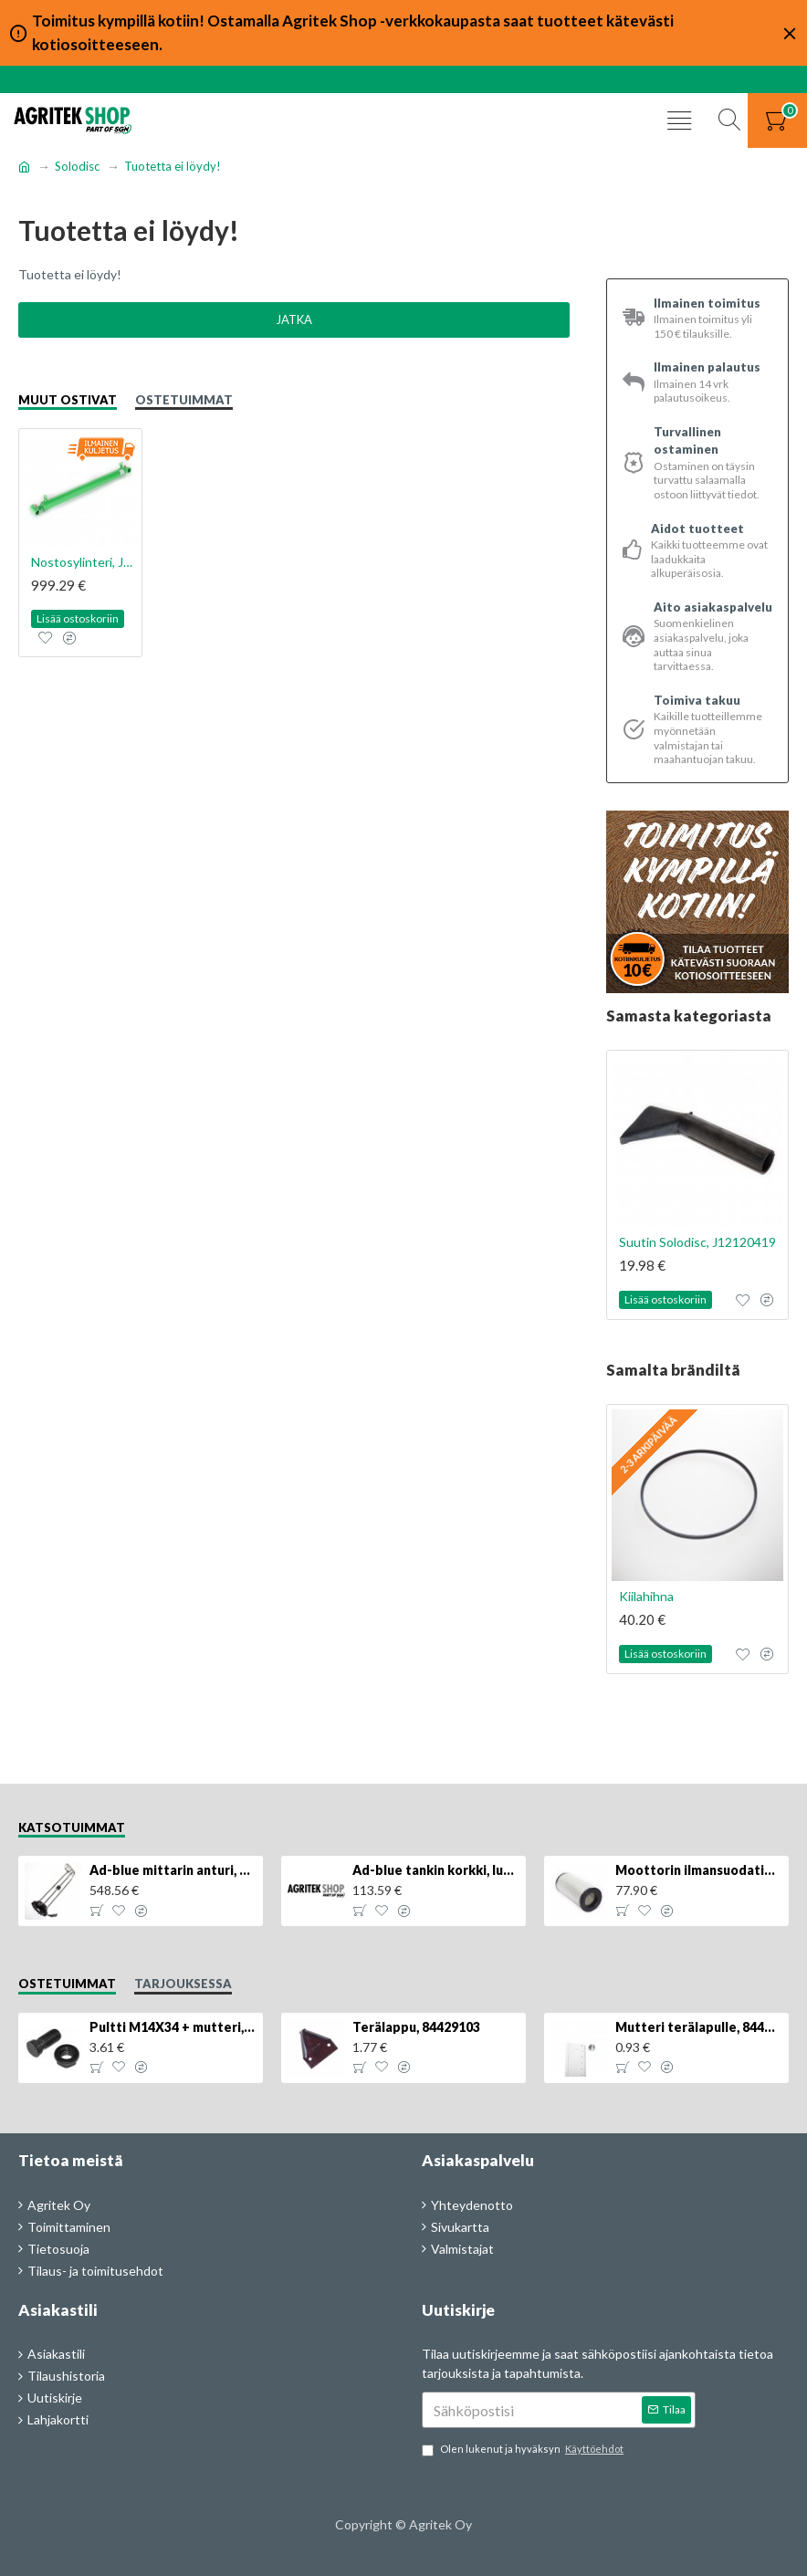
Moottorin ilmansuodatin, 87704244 (698, 1870)
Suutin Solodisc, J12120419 (697, 1242)
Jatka (294, 319)
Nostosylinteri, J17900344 (84, 562)
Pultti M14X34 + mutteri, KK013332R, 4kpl (172, 2027)
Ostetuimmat (184, 400)
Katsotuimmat (71, 1827)
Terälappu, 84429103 (416, 2027)
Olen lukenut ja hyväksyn (524, 2449)
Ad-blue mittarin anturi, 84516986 (172, 1870)
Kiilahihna (646, 1596)
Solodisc (77, 166)
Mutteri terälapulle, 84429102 (698, 2027)
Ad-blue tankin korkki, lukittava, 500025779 (435, 1870)
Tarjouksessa (183, 1983)
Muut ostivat (67, 400)
